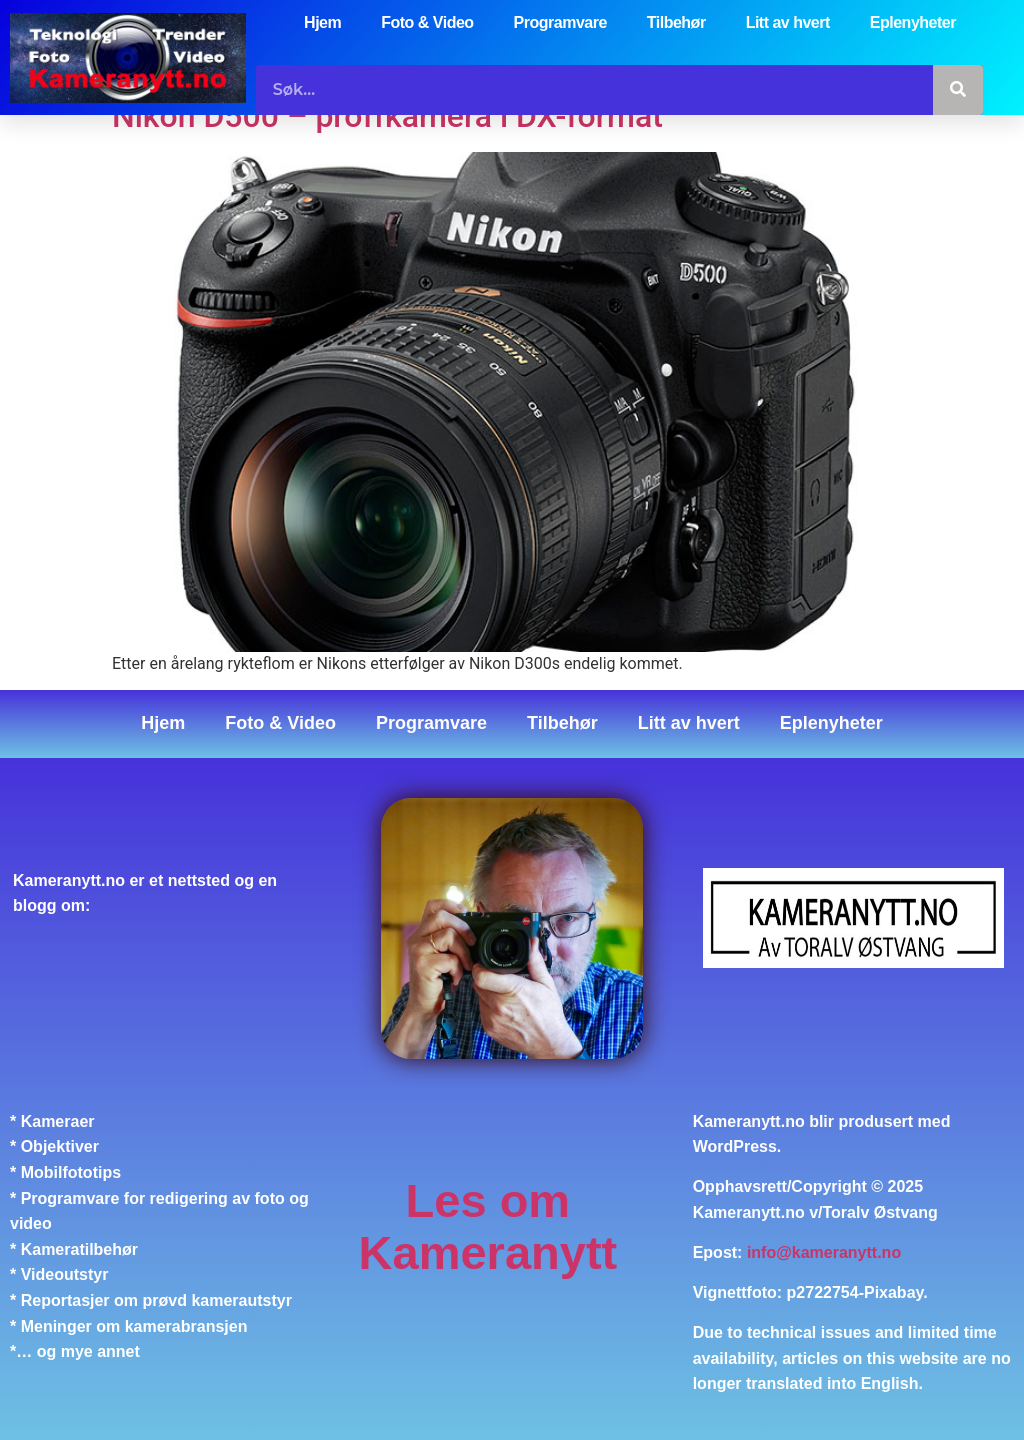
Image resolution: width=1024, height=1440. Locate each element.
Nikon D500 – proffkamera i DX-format (387, 116)
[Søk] (958, 90)
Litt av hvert (788, 22)
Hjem (322, 22)
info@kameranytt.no (824, 1252)
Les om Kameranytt (488, 1226)
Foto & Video (427, 22)
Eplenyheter (913, 22)
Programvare (560, 22)
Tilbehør (676, 22)
